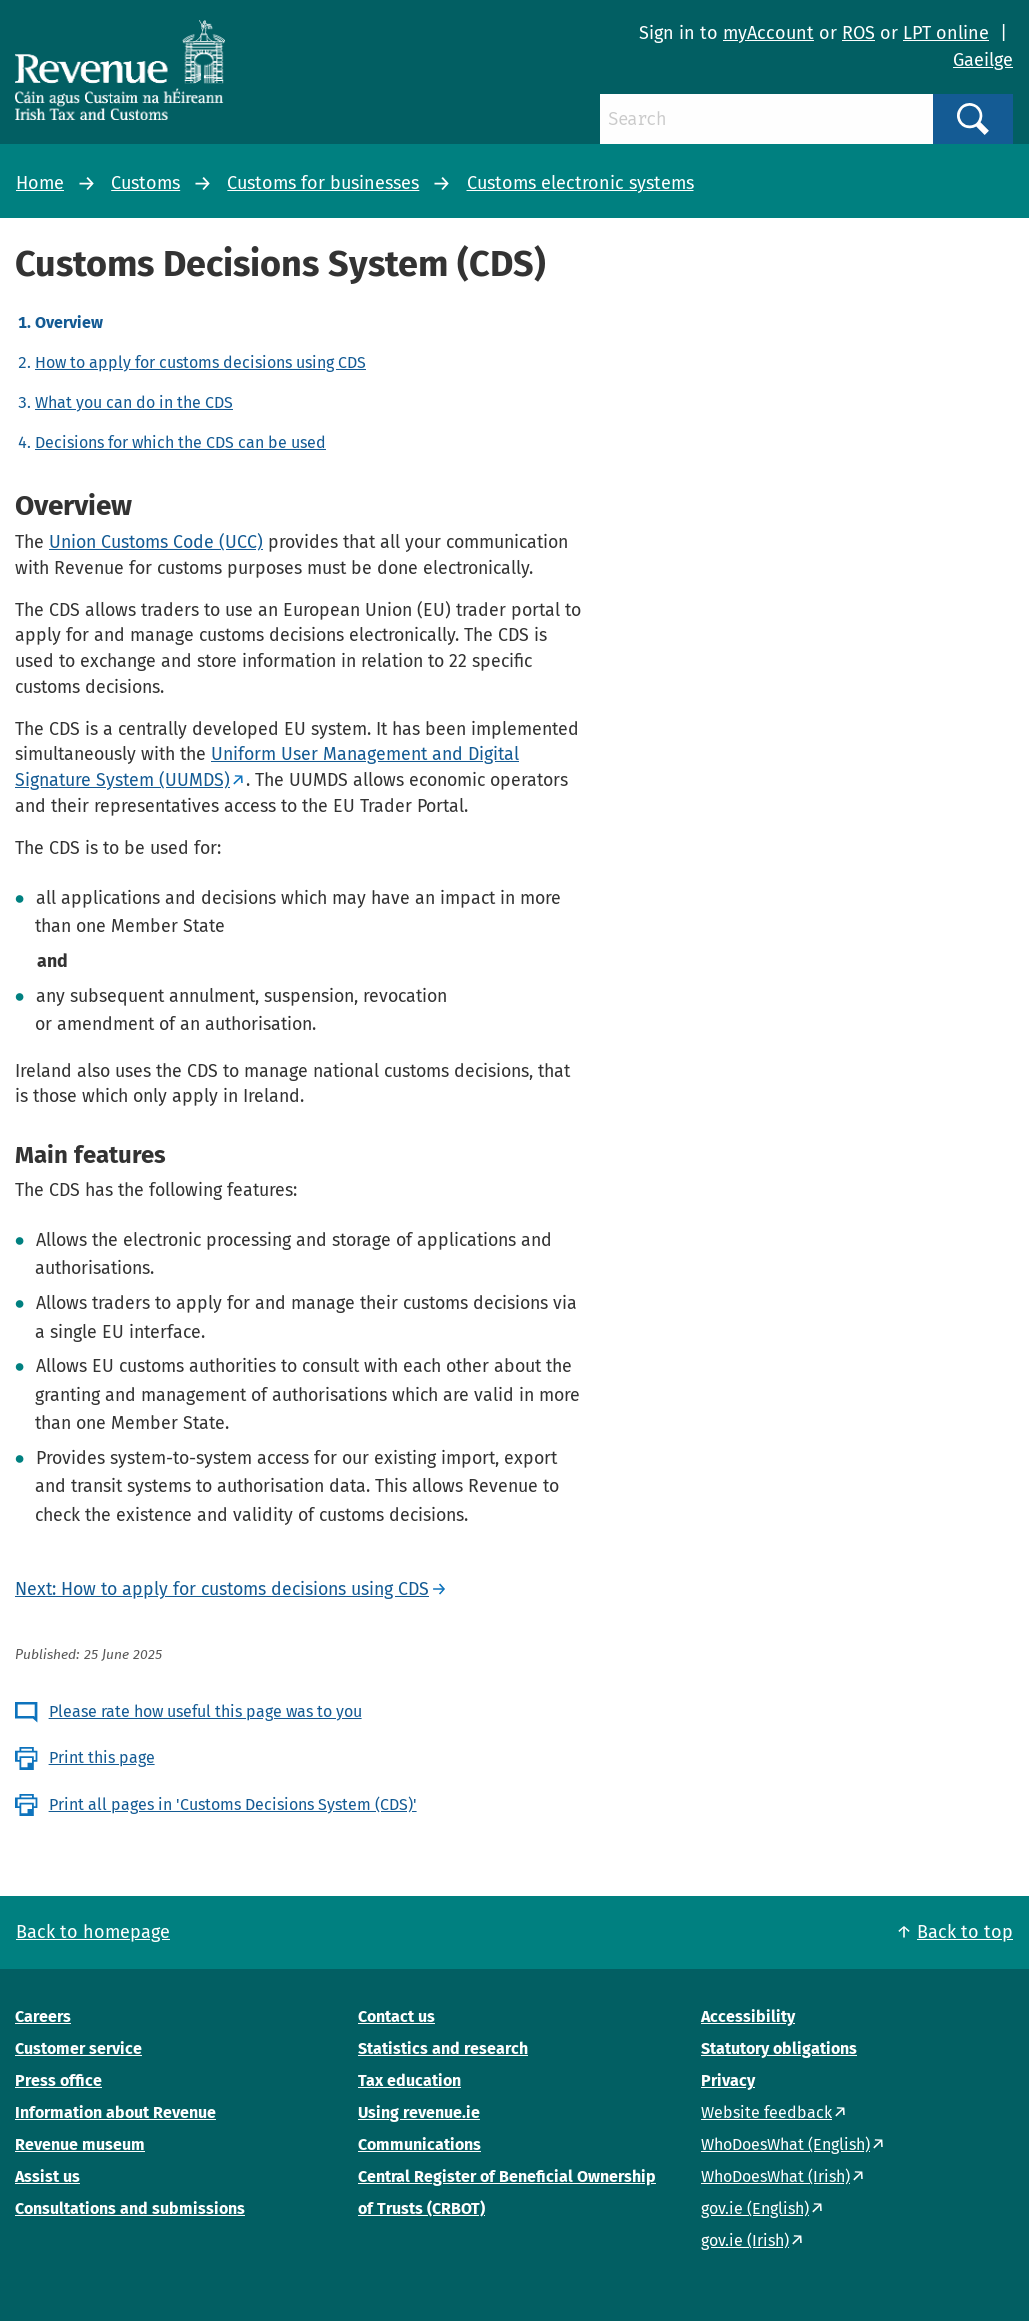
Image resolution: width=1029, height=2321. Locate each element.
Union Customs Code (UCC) (156, 542)
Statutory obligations (779, 2048)
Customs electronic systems (580, 183)
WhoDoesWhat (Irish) (775, 2176)
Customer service (78, 2048)
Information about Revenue (115, 2112)
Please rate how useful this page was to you (205, 1711)
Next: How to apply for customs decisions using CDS (222, 1589)
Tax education (409, 2080)
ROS (858, 33)
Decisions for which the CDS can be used (180, 442)
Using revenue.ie (419, 2112)
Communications (419, 2144)
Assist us (47, 2176)
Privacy (728, 2080)
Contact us (396, 2016)
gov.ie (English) (755, 2208)
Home (40, 183)
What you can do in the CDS (134, 402)
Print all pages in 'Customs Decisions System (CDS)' (233, 1804)
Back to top (965, 1932)
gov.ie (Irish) (745, 2240)
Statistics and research (443, 2048)
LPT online (946, 33)
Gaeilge (983, 60)
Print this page (102, 1757)
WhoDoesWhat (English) (785, 2144)
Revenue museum (80, 2144)
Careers (43, 2016)
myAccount (768, 33)
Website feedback (766, 2112)
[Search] (766, 119)
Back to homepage (93, 1932)
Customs (145, 183)
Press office (58, 2080)
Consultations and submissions (130, 2208)
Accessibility (748, 2016)
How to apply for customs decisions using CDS (200, 362)
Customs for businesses (323, 183)
